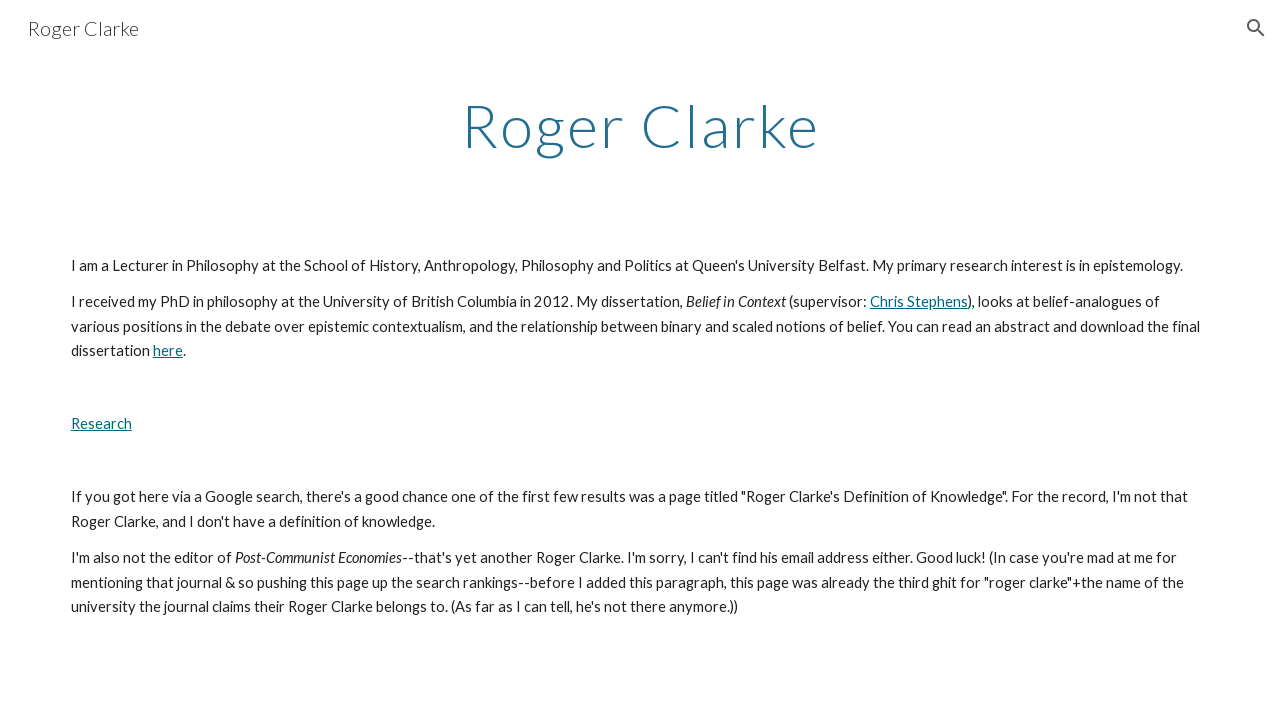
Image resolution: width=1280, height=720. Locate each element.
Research (101, 423)
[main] (640, 125)
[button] (1256, 28)
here (168, 350)
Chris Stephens (919, 301)
